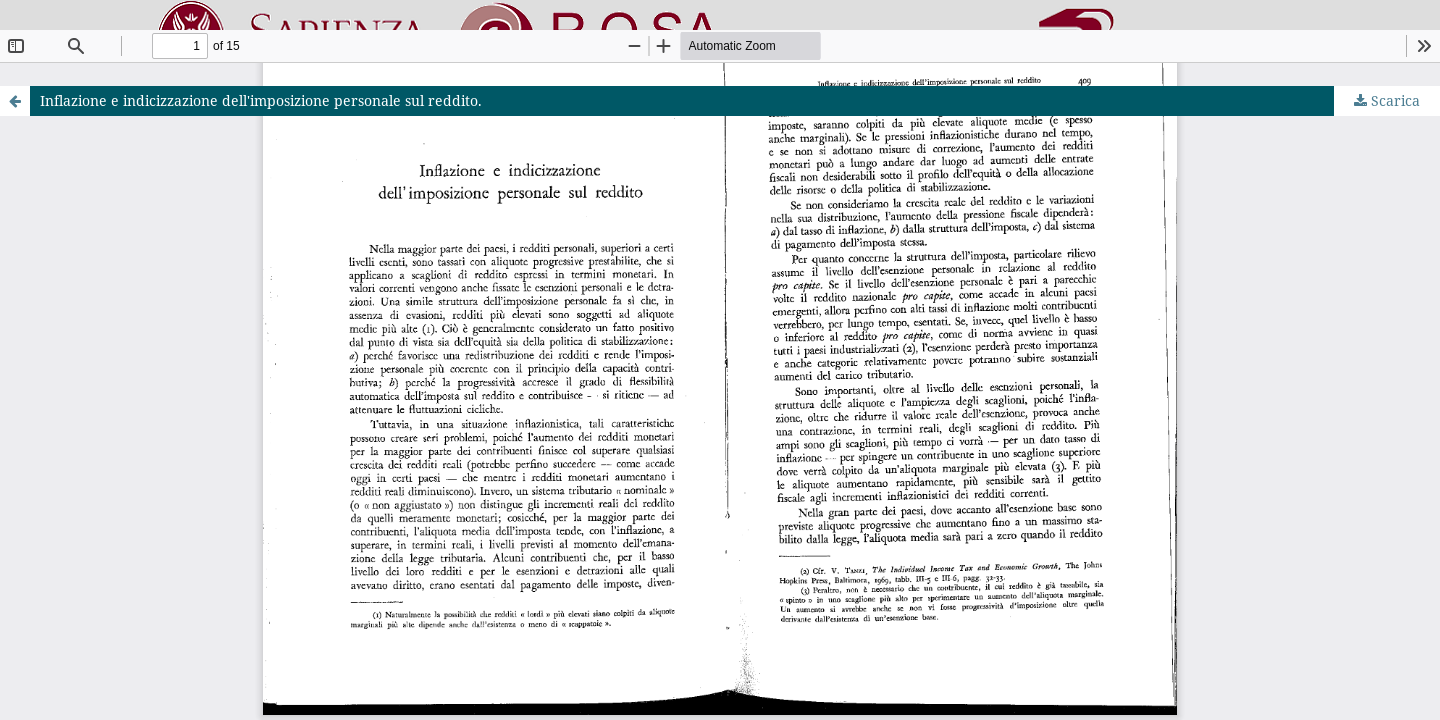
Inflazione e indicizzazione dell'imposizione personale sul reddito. (261, 100)
